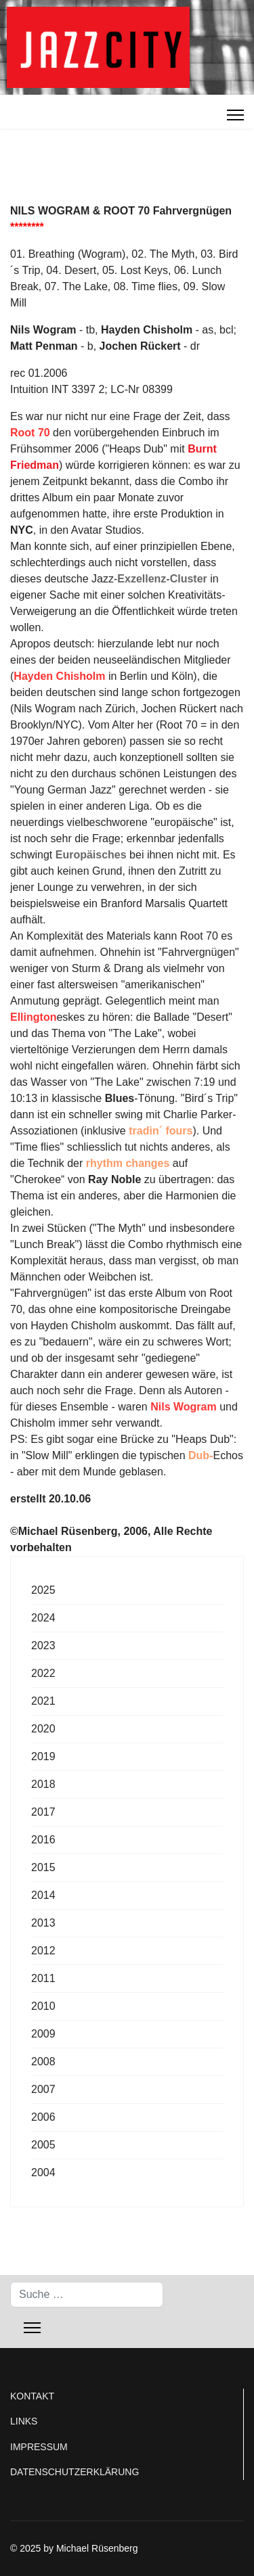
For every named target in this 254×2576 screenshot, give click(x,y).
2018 (43, 1784)
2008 (43, 2061)
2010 (43, 2006)
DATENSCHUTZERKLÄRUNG (74, 2471)
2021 (43, 1701)
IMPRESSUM (39, 2446)
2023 (43, 1645)
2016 (43, 1839)
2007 (43, 2089)
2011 (43, 1978)
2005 (43, 2144)
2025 (43, 1590)
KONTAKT (32, 2396)
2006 (43, 2117)
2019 (43, 1756)
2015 (43, 1867)
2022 (43, 1673)
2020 (43, 1728)
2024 (43, 1618)
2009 (43, 2034)
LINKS (23, 2421)
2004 (43, 2172)
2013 (43, 1923)
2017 (43, 1812)
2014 (43, 1895)
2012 (43, 1950)
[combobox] (86, 2294)
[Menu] (235, 115)
